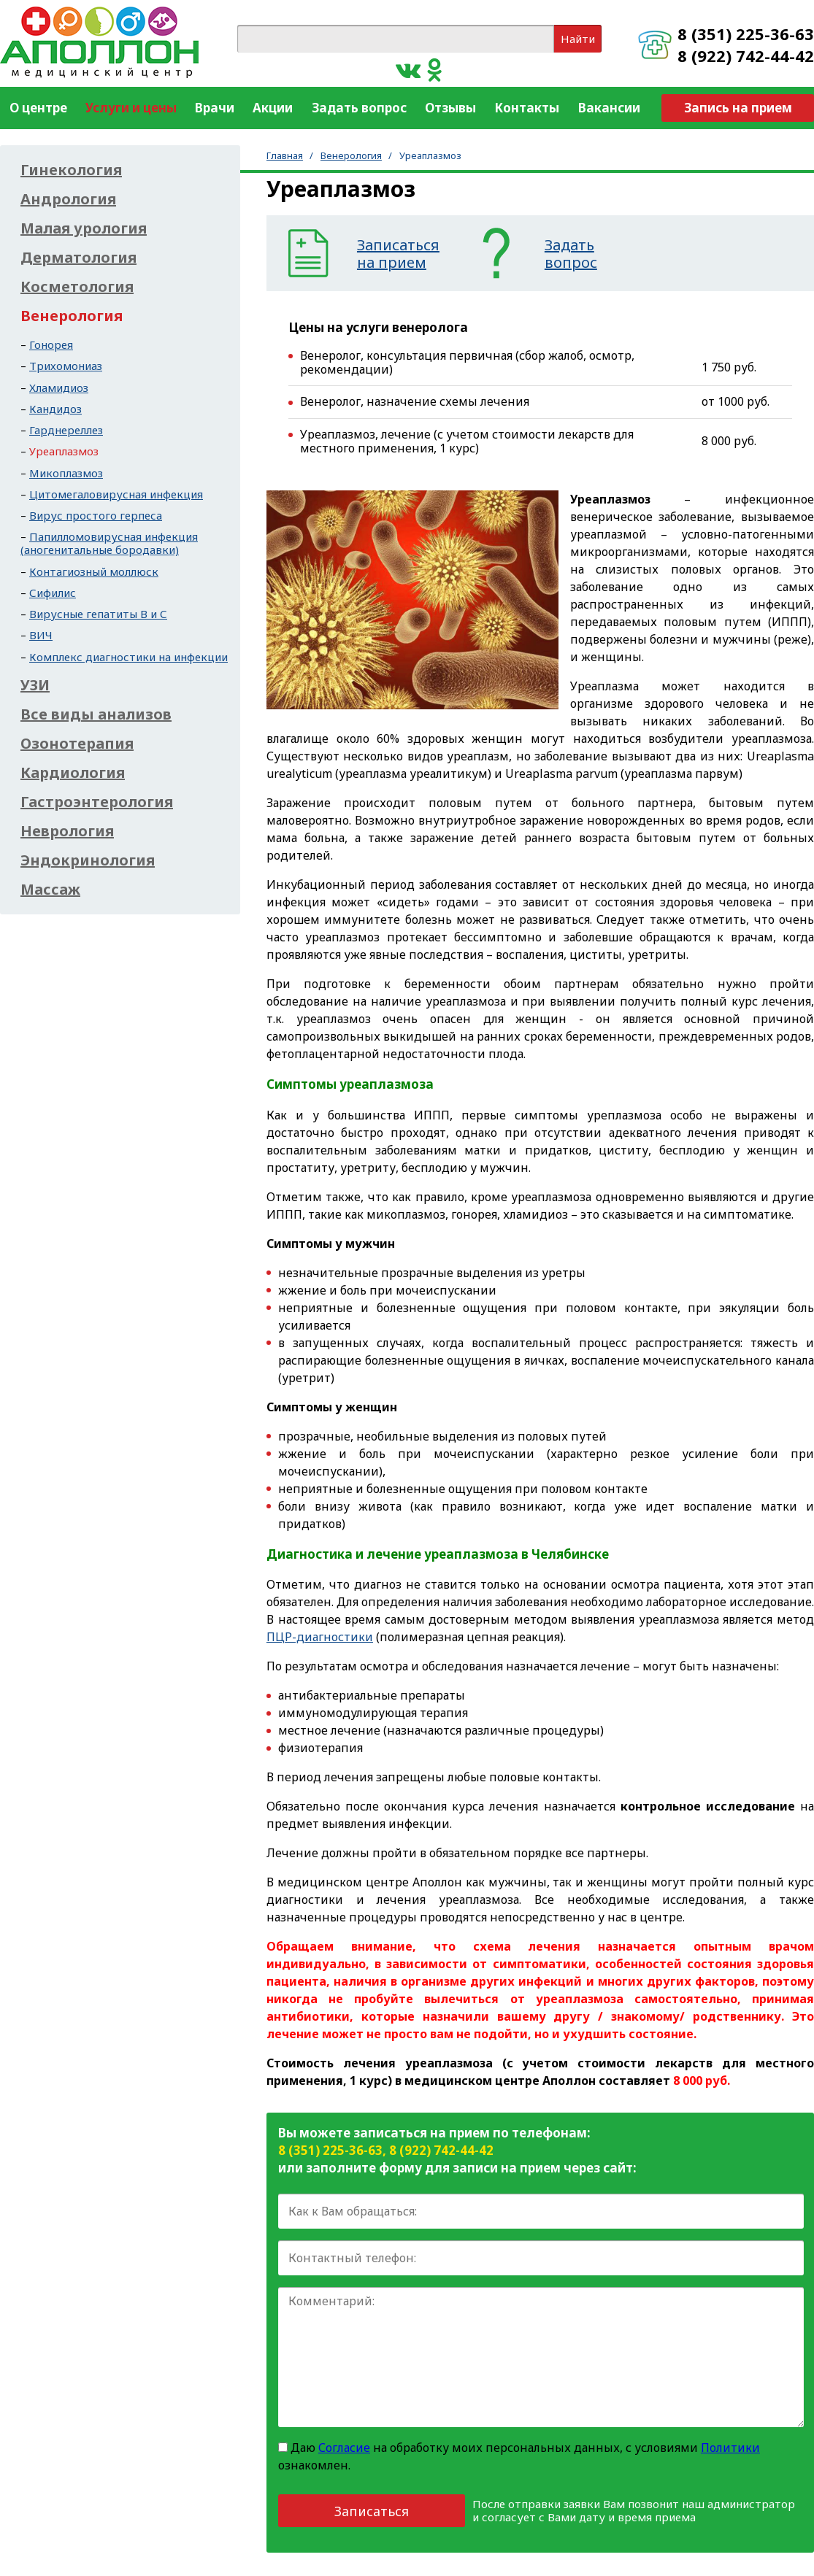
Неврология (67, 831)
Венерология (351, 155)
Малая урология (83, 228)
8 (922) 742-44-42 (745, 55)
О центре (38, 107)
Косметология (77, 286)
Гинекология (71, 170)
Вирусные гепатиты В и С (98, 613)
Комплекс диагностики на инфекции (128, 656)
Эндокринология (87, 860)
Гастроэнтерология (96, 802)
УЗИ (35, 685)
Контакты (526, 107)
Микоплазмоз (66, 473)
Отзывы (450, 107)
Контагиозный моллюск (93, 571)
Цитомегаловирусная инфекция (116, 494)
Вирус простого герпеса (95, 515)
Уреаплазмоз (64, 451)
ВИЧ (41, 635)
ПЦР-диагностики (319, 1637)
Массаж (50, 889)
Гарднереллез (66, 430)
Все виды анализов (96, 714)
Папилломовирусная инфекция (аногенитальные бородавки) (109, 543)
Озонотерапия (77, 743)
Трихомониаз (65, 365)
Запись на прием (738, 107)
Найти (578, 38)
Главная (284, 155)
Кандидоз (55, 408)
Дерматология (78, 257)
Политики (730, 2448)
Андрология (68, 199)
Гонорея (51, 344)
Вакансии (609, 107)
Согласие (344, 2448)
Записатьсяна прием (398, 253)
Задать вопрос (359, 107)
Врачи (214, 107)
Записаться (371, 2511)
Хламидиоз (58, 387)
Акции (273, 107)
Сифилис (52, 592)
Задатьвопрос (571, 253)
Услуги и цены (131, 107)
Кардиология (72, 773)
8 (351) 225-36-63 (745, 34)
